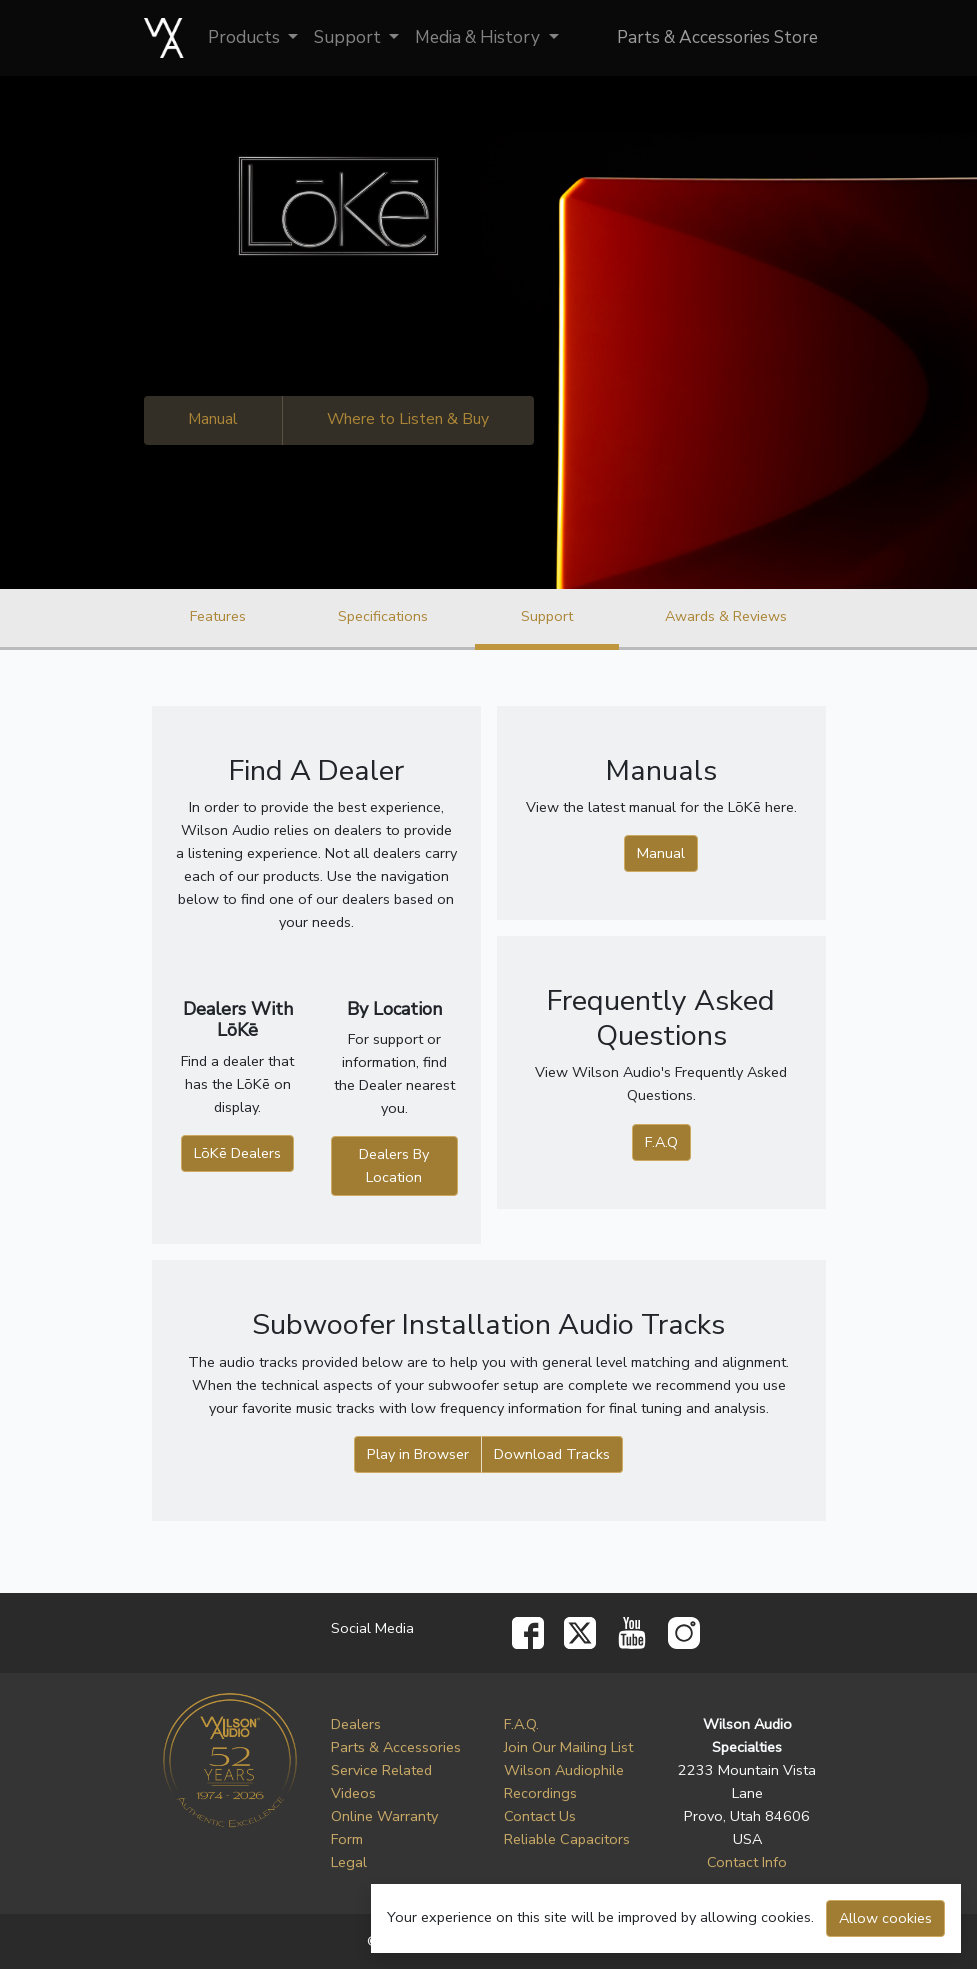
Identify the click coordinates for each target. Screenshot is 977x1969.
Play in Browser (418, 1454)
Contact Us (540, 1816)
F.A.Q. (521, 1724)
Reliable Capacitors (567, 1839)
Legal (349, 1862)
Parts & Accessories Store (717, 37)
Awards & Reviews (726, 616)
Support (349, 37)
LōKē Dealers (237, 1153)
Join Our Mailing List (568, 1747)
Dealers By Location (394, 1165)
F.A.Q (661, 1142)
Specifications (383, 616)
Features (218, 616)
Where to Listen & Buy (408, 419)
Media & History (479, 37)
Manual (213, 419)
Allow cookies (885, 1918)
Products (246, 37)
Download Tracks (552, 1454)
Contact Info (747, 1862)
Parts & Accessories (396, 1747)
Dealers (356, 1724)
